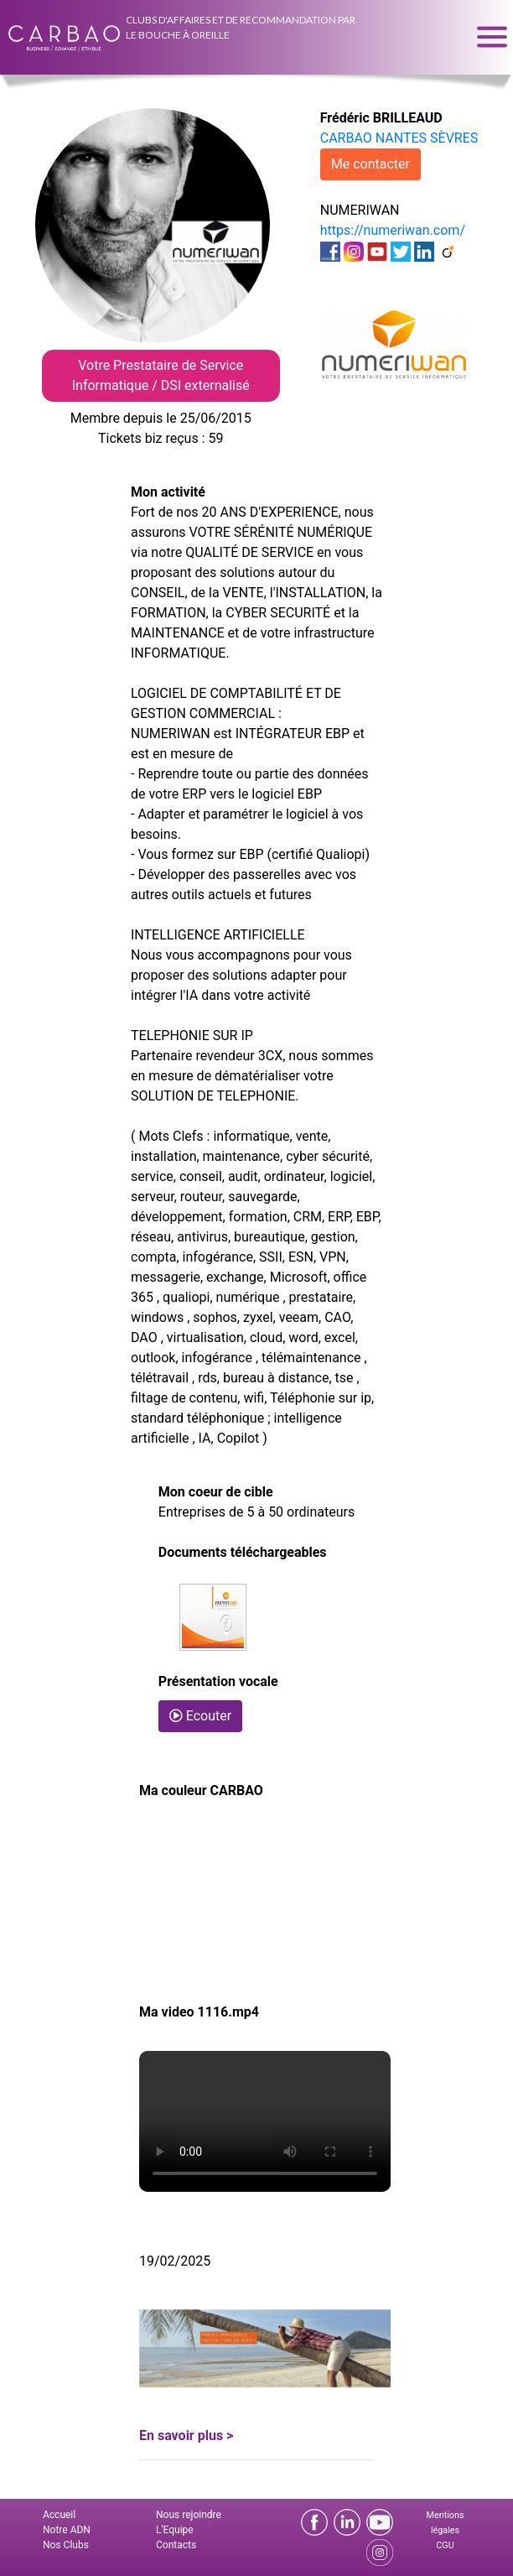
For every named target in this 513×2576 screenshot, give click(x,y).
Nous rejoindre (188, 2515)
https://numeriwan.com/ (392, 230)
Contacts (176, 2545)
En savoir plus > (186, 2435)
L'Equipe (175, 2530)
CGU (444, 2545)
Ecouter (200, 1716)
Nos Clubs (66, 2545)
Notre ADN (67, 2530)
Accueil (59, 2515)
